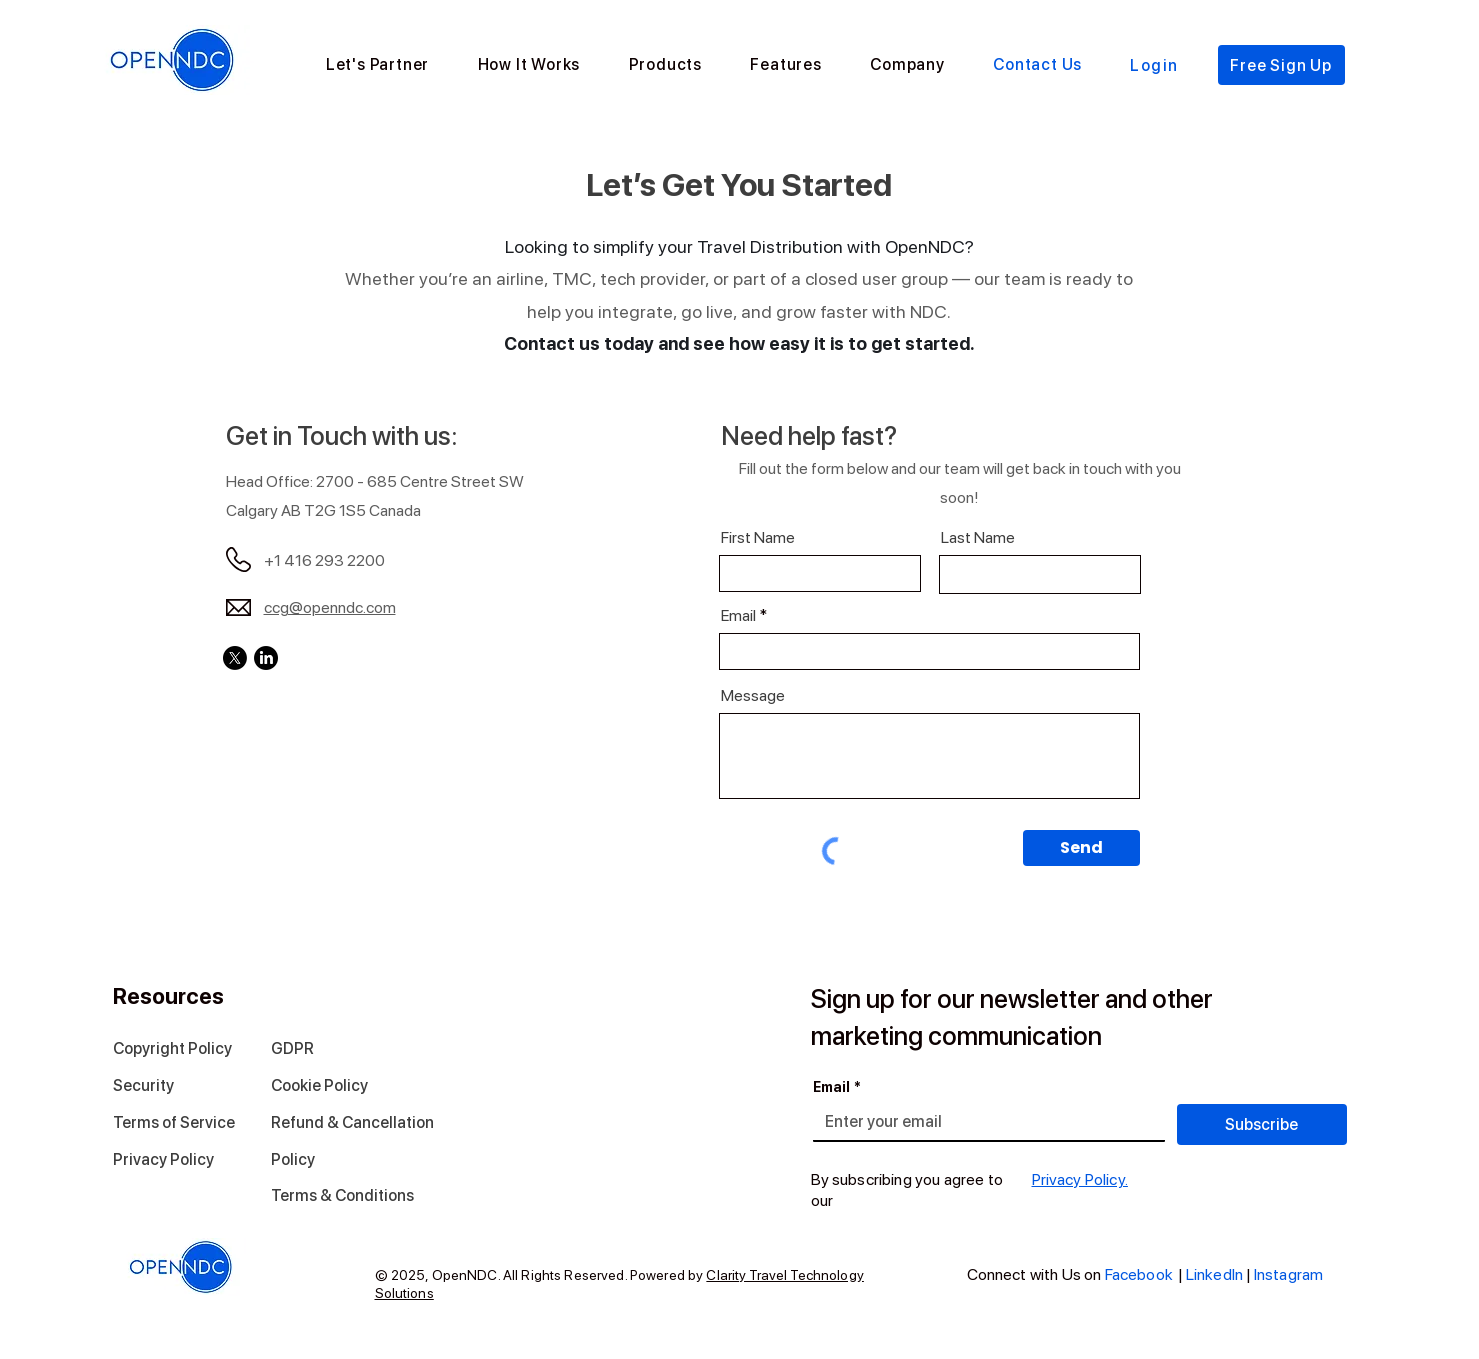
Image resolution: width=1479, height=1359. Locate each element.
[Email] (983, 1122)
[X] (235, 658)
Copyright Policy (172, 1048)
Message (753, 696)
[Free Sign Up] (1281, 65)
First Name (758, 538)
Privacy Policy (163, 1159)
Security (143, 1085)
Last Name (978, 538)
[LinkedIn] (266, 658)
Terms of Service (174, 1122)
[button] (528, 64)
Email (738, 616)
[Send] (1081, 848)
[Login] (1157, 65)
